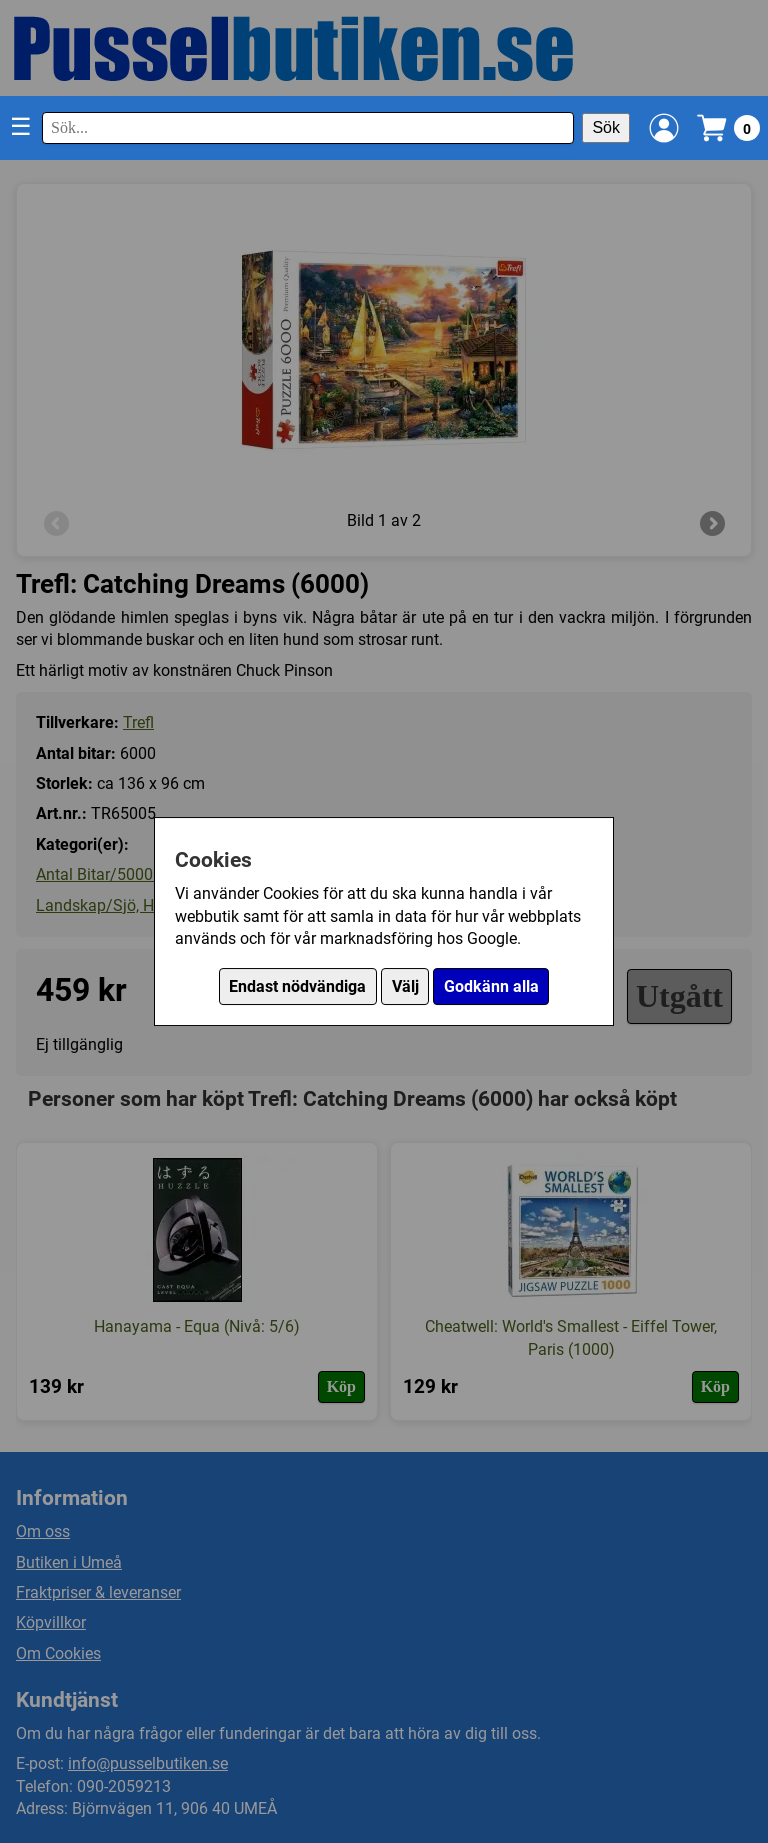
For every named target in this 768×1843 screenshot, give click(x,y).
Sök (606, 127)
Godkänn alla (491, 986)
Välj (405, 986)
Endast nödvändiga (297, 986)
